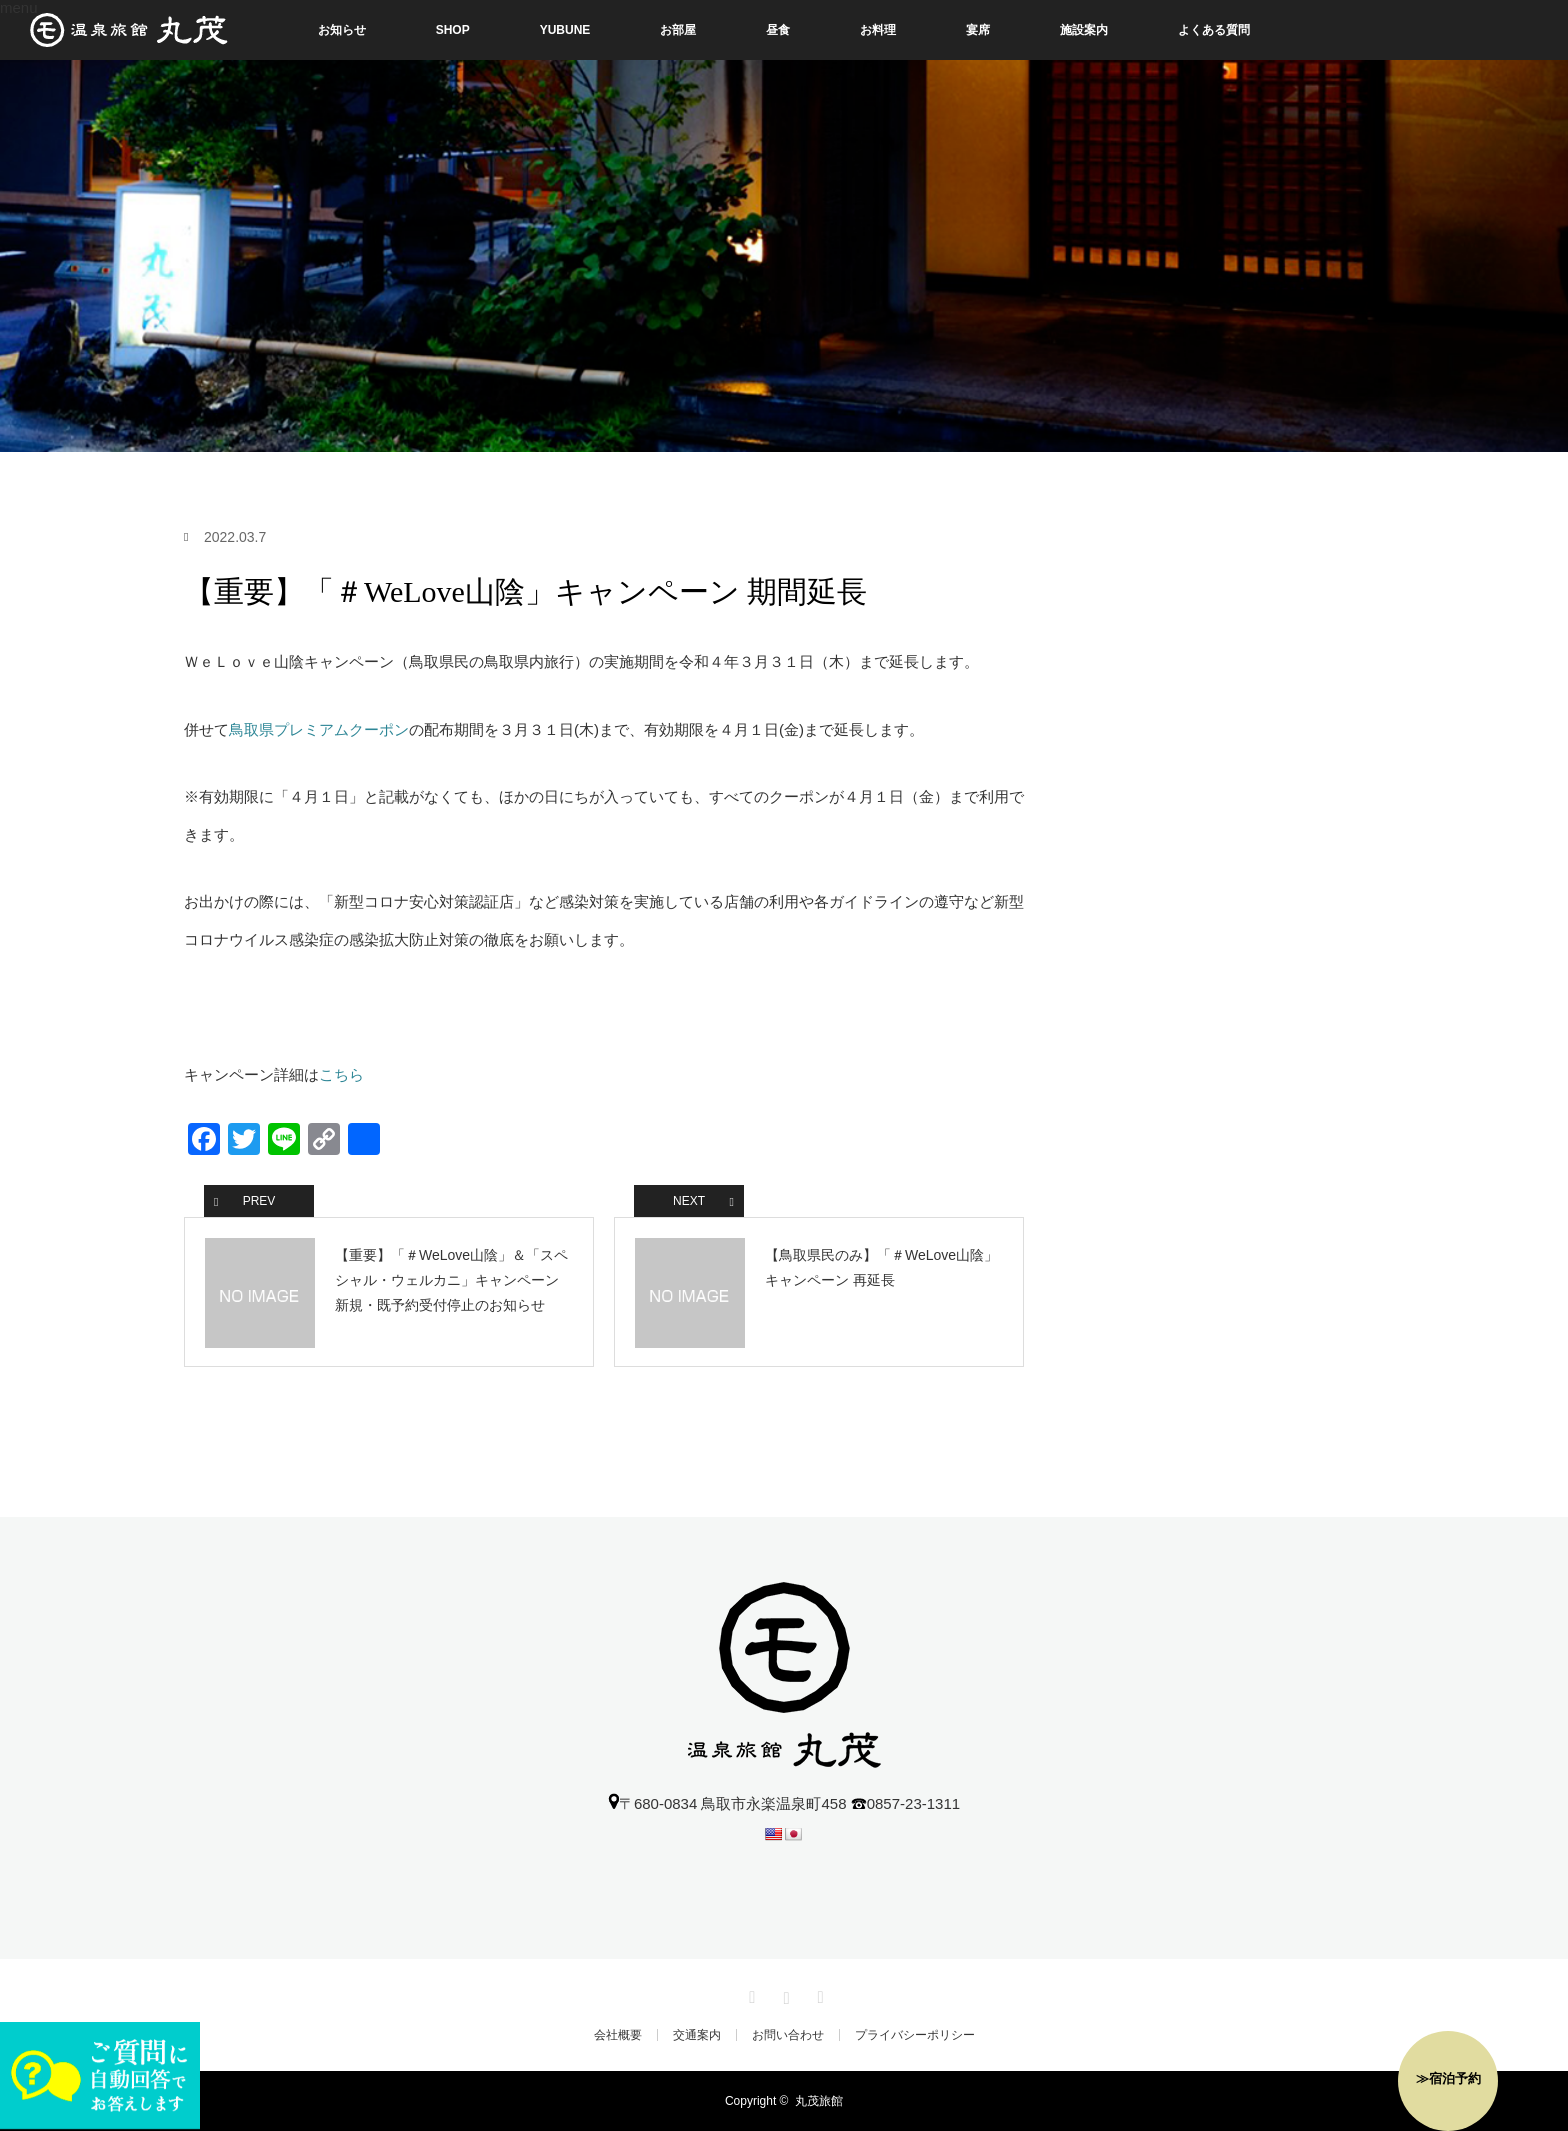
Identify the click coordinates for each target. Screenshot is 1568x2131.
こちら (341, 1074)
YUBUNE (565, 30)
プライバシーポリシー (915, 2035)
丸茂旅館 (819, 2101)
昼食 (778, 30)
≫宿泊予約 (1448, 2078)
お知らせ (342, 30)
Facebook (750, 1994)
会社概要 (618, 2035)
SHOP (453, 30)
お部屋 (678, 30)
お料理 (878, 30)
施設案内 (1084, 30)
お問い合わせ (788, 2035)
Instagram (784, 1994)
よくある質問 (1214, 30)
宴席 (978, 30)
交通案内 (697, 2035)
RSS (818, 1994)
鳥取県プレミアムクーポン (319, 729)
